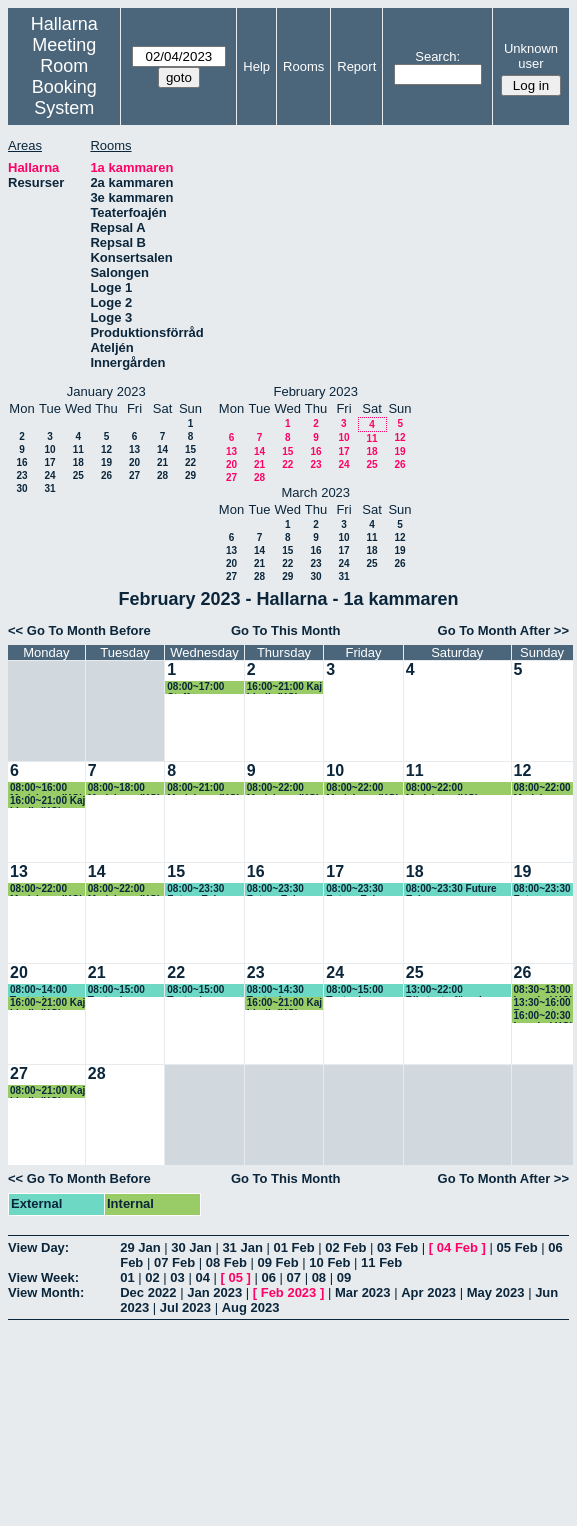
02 (152, 1277)
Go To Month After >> (503, 630)
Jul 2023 (185, 1307)
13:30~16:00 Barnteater (542, 1003)
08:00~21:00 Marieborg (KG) (203, 788)
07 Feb (174, 1262)
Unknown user (531, 56)
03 (177, 1277)
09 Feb (278, 1262)
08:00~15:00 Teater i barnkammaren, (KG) (125, 990)
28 (162, 475)
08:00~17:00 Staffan (195, 687)
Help (256, 66)
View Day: (38, 1247)
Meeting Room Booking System (64, 76)
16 (21, 462)
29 (190, 475)
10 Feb (329, 1262)
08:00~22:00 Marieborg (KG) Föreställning (442, 788)
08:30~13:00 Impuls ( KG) (543, 990)
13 (134, 449)
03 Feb (397, 1247)
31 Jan (242, 1247)
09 (344, 1277)
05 (235, 1277)
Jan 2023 (214, 1292)
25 (78, 475)
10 (49, 449)
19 (106, 462)
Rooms (303, 66)
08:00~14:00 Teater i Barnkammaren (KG (46, 990)
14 (162, 449)
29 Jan (140, 1247)
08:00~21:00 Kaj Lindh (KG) (47, 1091)
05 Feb (517, 1247)
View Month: (46, 1292)
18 (78, 462)
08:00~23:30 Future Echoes (201, 889)
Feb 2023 (289, 1292)
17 (49, 462)
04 (202, 1277)
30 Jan (191, 1247)
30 (21, 488)
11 (78, 449)
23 (21, 475)
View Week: (43, 1277)
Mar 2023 (363, 1292)
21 (162, 462)
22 (190, 462)
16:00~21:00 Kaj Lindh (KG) (284, 687)
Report (356, 66)
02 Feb (345, 1247)
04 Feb (457, 1247)
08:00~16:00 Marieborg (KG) (46, 788)
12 (106, 449)
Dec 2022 (148, 1292)
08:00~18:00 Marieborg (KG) (124, 788)
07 (294, 1277)
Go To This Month (286, 630)
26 (106, 475)
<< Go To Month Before (79, 630)
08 (319, 1277)
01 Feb (293, 1247)
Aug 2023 (251, 1307)
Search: (437, 56)
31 (49, 488)
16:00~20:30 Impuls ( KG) (543, 1016)
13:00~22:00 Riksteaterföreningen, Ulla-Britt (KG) (457, 990)
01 (127, 1277)
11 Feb (381, 1262)
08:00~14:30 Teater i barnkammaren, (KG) (284, 990)
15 (190, 449)
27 (134, 475)
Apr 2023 (428, 1292)
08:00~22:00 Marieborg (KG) (283, 788)
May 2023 (496, 1292)
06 (268, 1277)
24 (49, 475)
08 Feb (226, 1262)
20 (134, 462)
